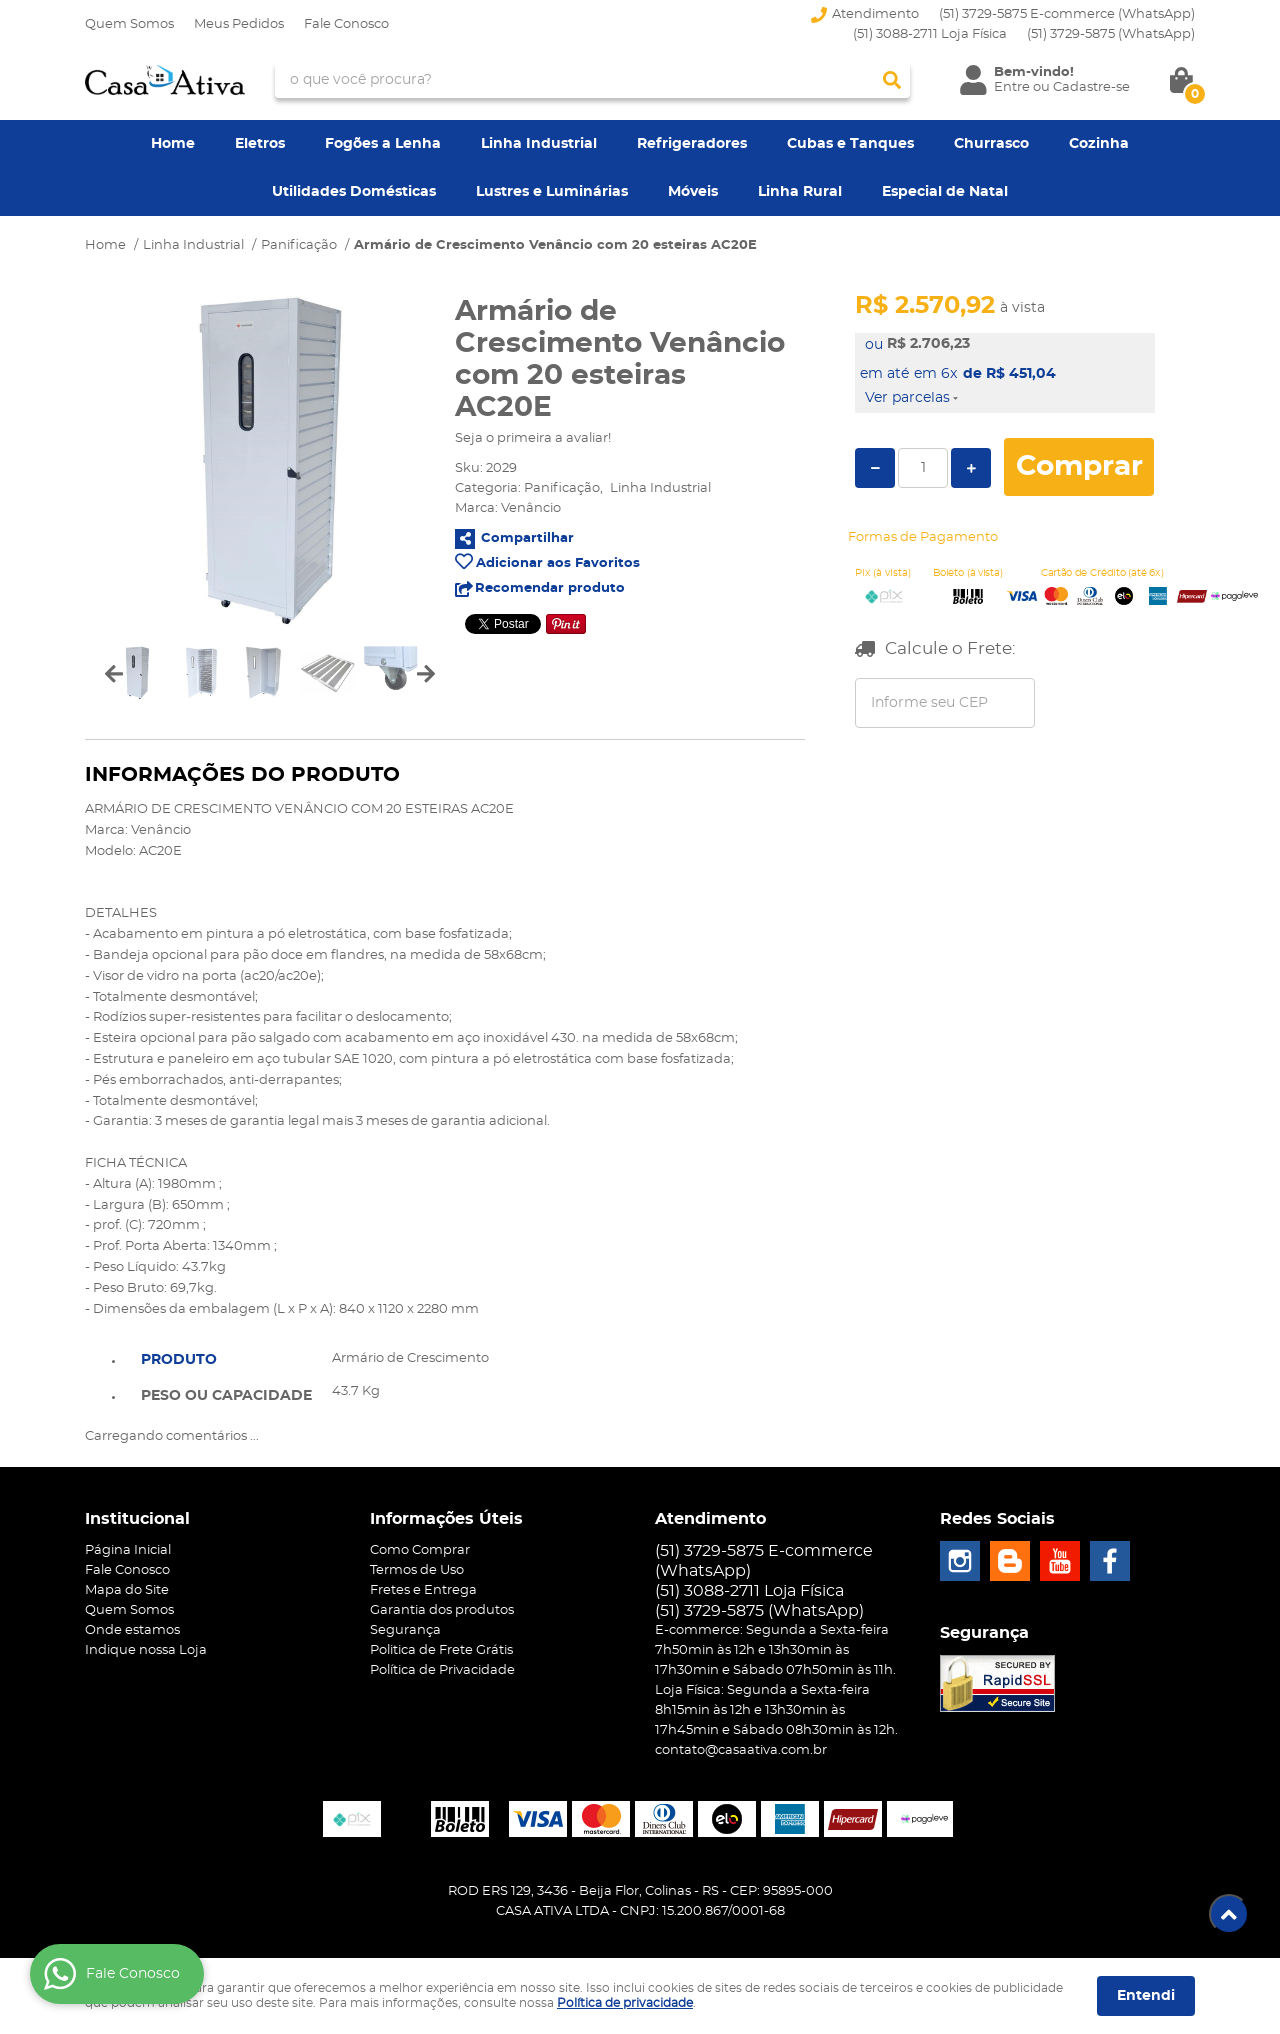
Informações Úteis (446, 1519)
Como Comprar (420, 1550)
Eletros (260, 144)
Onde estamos (132, 1630)
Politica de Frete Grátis (441, 1650)
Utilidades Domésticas (354, 192)
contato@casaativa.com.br (741, 1750)
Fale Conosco (346, 24)
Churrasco (991, 144)
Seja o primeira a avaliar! (533, 438)
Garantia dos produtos (442, 1610)
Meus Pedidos (239, 24)
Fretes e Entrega (423, 1590)
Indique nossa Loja (146, 1650)
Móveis (693, 192)
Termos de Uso (417, 1570)
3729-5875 (1111, 34)
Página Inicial (128, 1550)
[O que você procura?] (892, 80)
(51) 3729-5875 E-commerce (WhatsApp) (1067, 14)
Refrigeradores (692, 144)
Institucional (137, 1519)
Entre (1012, 87)
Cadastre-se (1091, 87)
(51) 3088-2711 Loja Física (930, 34)
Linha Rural (800, 192)
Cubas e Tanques (850, 144)
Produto (179, 1360)
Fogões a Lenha (383, 144)
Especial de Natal (945, 192)
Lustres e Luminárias (552, 192)
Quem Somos (129, 24)
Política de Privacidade (442, 1670)
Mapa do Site (127, 1590)
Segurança (405, 1630)
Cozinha (1099, 144)
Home (173, 144)
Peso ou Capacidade (226, 1396)
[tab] (226, 1358)
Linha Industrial (539, 144)
